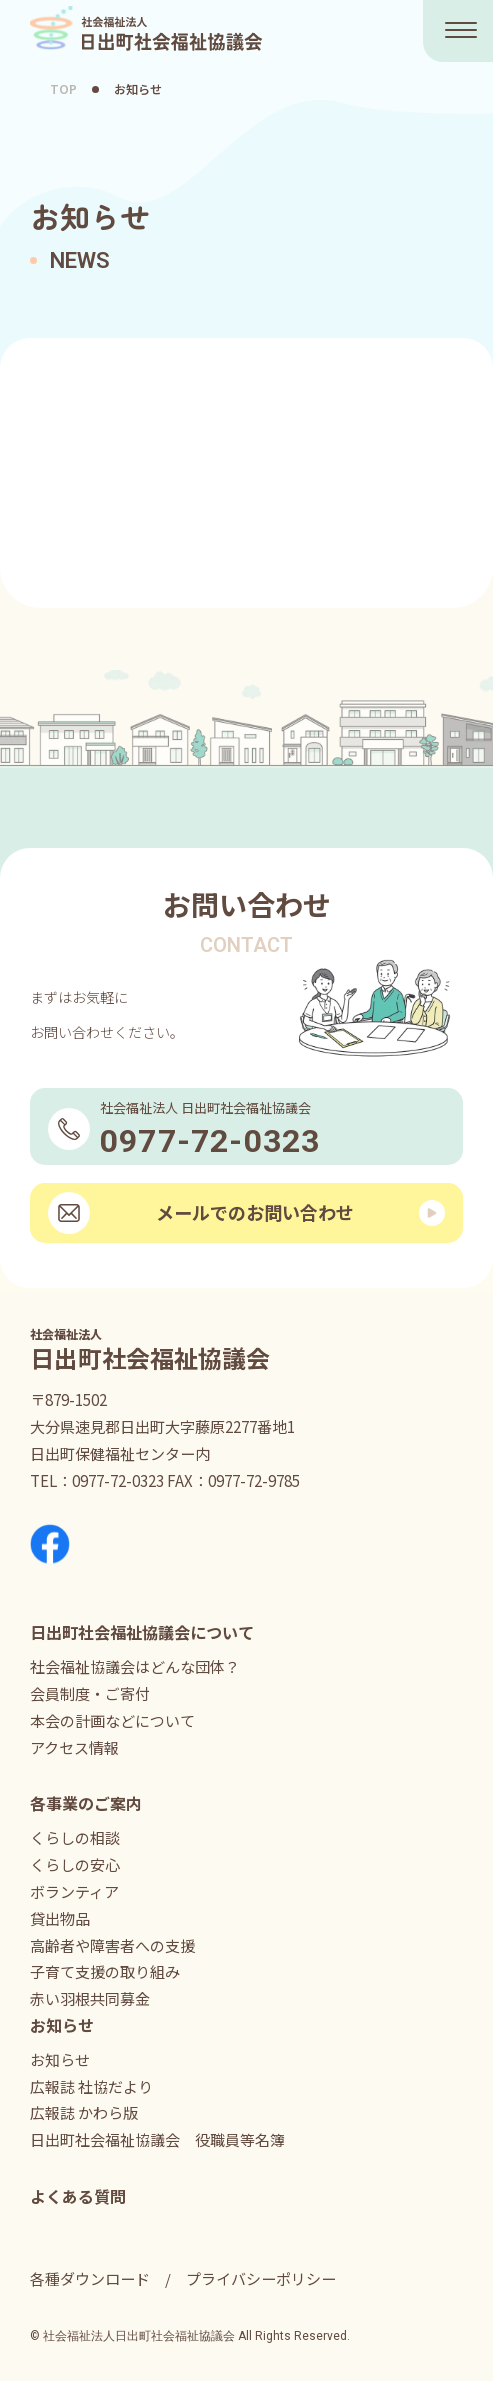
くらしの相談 (75, 1837)
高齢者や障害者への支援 (112, 1945)
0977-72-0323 (118, 1480)
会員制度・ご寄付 (90, 1693)
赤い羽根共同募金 (90, 1998)
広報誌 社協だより (91, 2086)
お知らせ (60, 2059)
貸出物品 (60, 1918)
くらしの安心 (75, 1864)
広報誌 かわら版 (84, 2112)
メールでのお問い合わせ (255, 1212)
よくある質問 (78, 2196)
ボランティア (74, 1891)
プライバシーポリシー (261, 2278)
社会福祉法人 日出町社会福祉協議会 (146, 28)
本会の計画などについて (112, 1720)
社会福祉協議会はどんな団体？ (135, 1666)
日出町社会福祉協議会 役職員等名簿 (157, 2139)
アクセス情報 (74, 1747)
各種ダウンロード (90, 2278)
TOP (63, 88)
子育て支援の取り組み (105, 1971)
